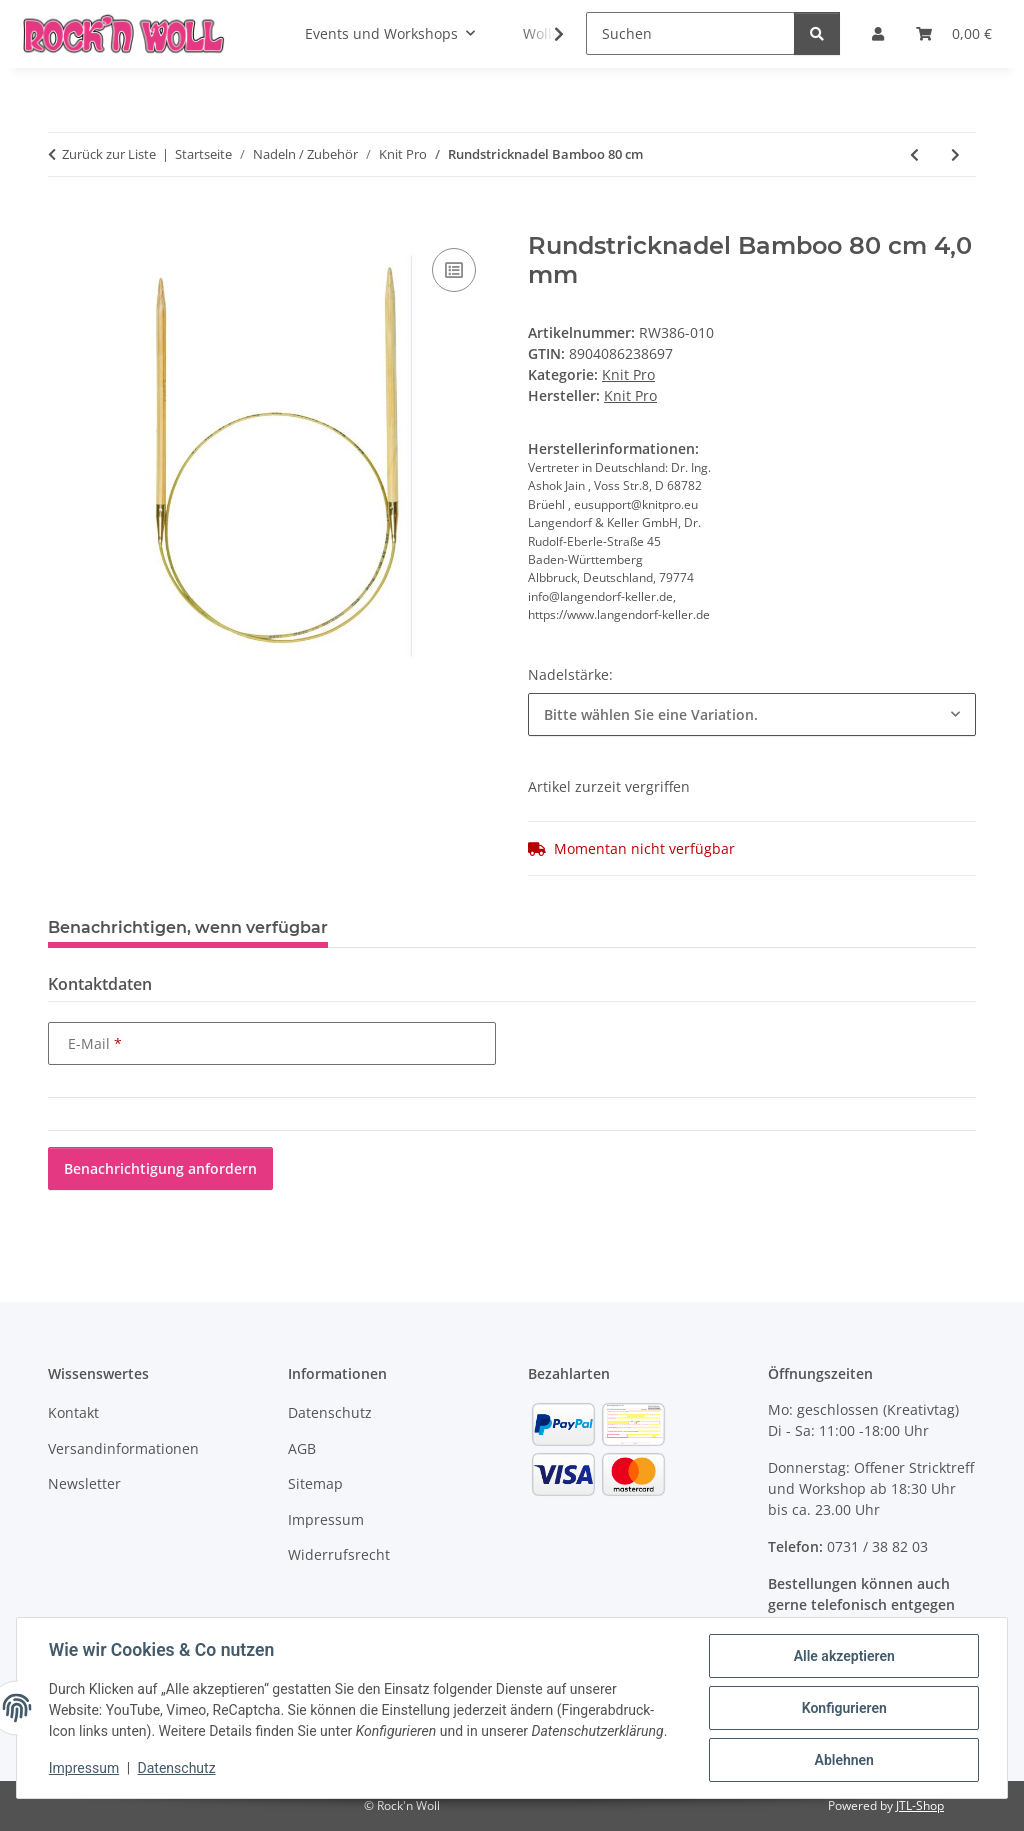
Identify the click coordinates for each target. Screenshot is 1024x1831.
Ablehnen (843, 1760)
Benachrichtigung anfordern (160, 1168)
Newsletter (84, 1483)
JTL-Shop (920, 1805)
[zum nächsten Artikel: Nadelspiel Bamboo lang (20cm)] (955, 154)
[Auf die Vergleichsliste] (454, 270)
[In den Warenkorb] (64, 221)
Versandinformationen (123, 1448)
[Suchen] (690, 33)
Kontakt (73, 1412)
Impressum (84, 1769)
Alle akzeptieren (843, 1656)
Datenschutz (177, 1769)
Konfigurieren (843, 1708)
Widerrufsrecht (339, 1554)
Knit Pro (628, 374)
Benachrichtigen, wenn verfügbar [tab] (188, 927)
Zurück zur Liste (109, 154)
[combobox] (752, 714)
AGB (302, 1448)
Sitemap (315, 1483)
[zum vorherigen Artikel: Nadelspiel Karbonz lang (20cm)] (914, 154)
